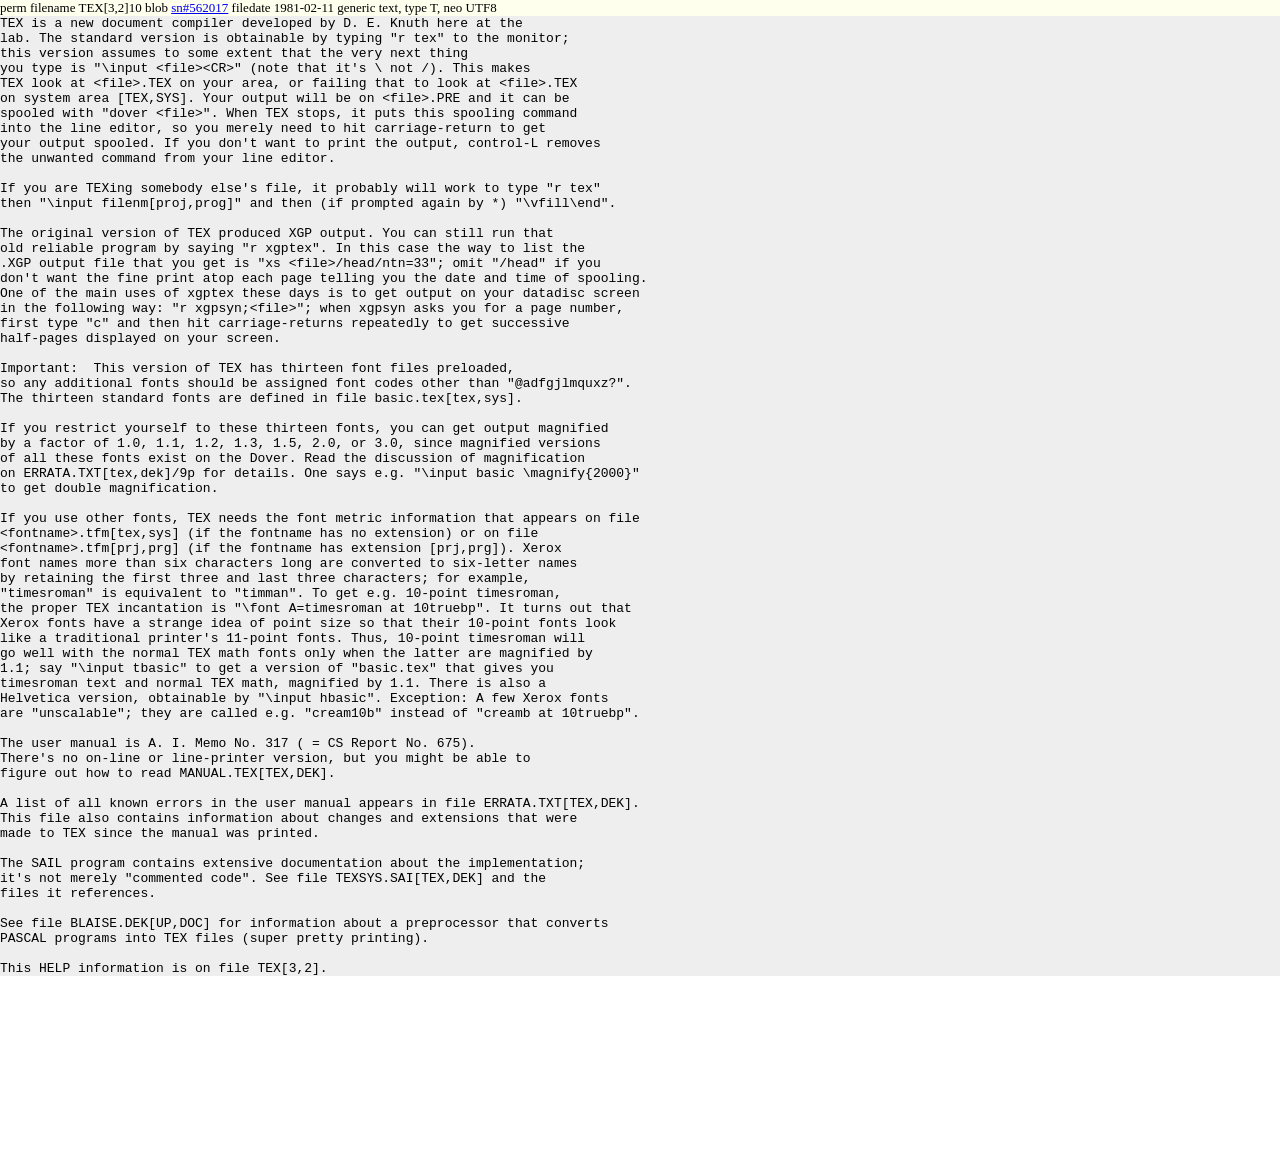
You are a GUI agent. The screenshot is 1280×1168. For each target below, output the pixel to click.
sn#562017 (199, 7)
